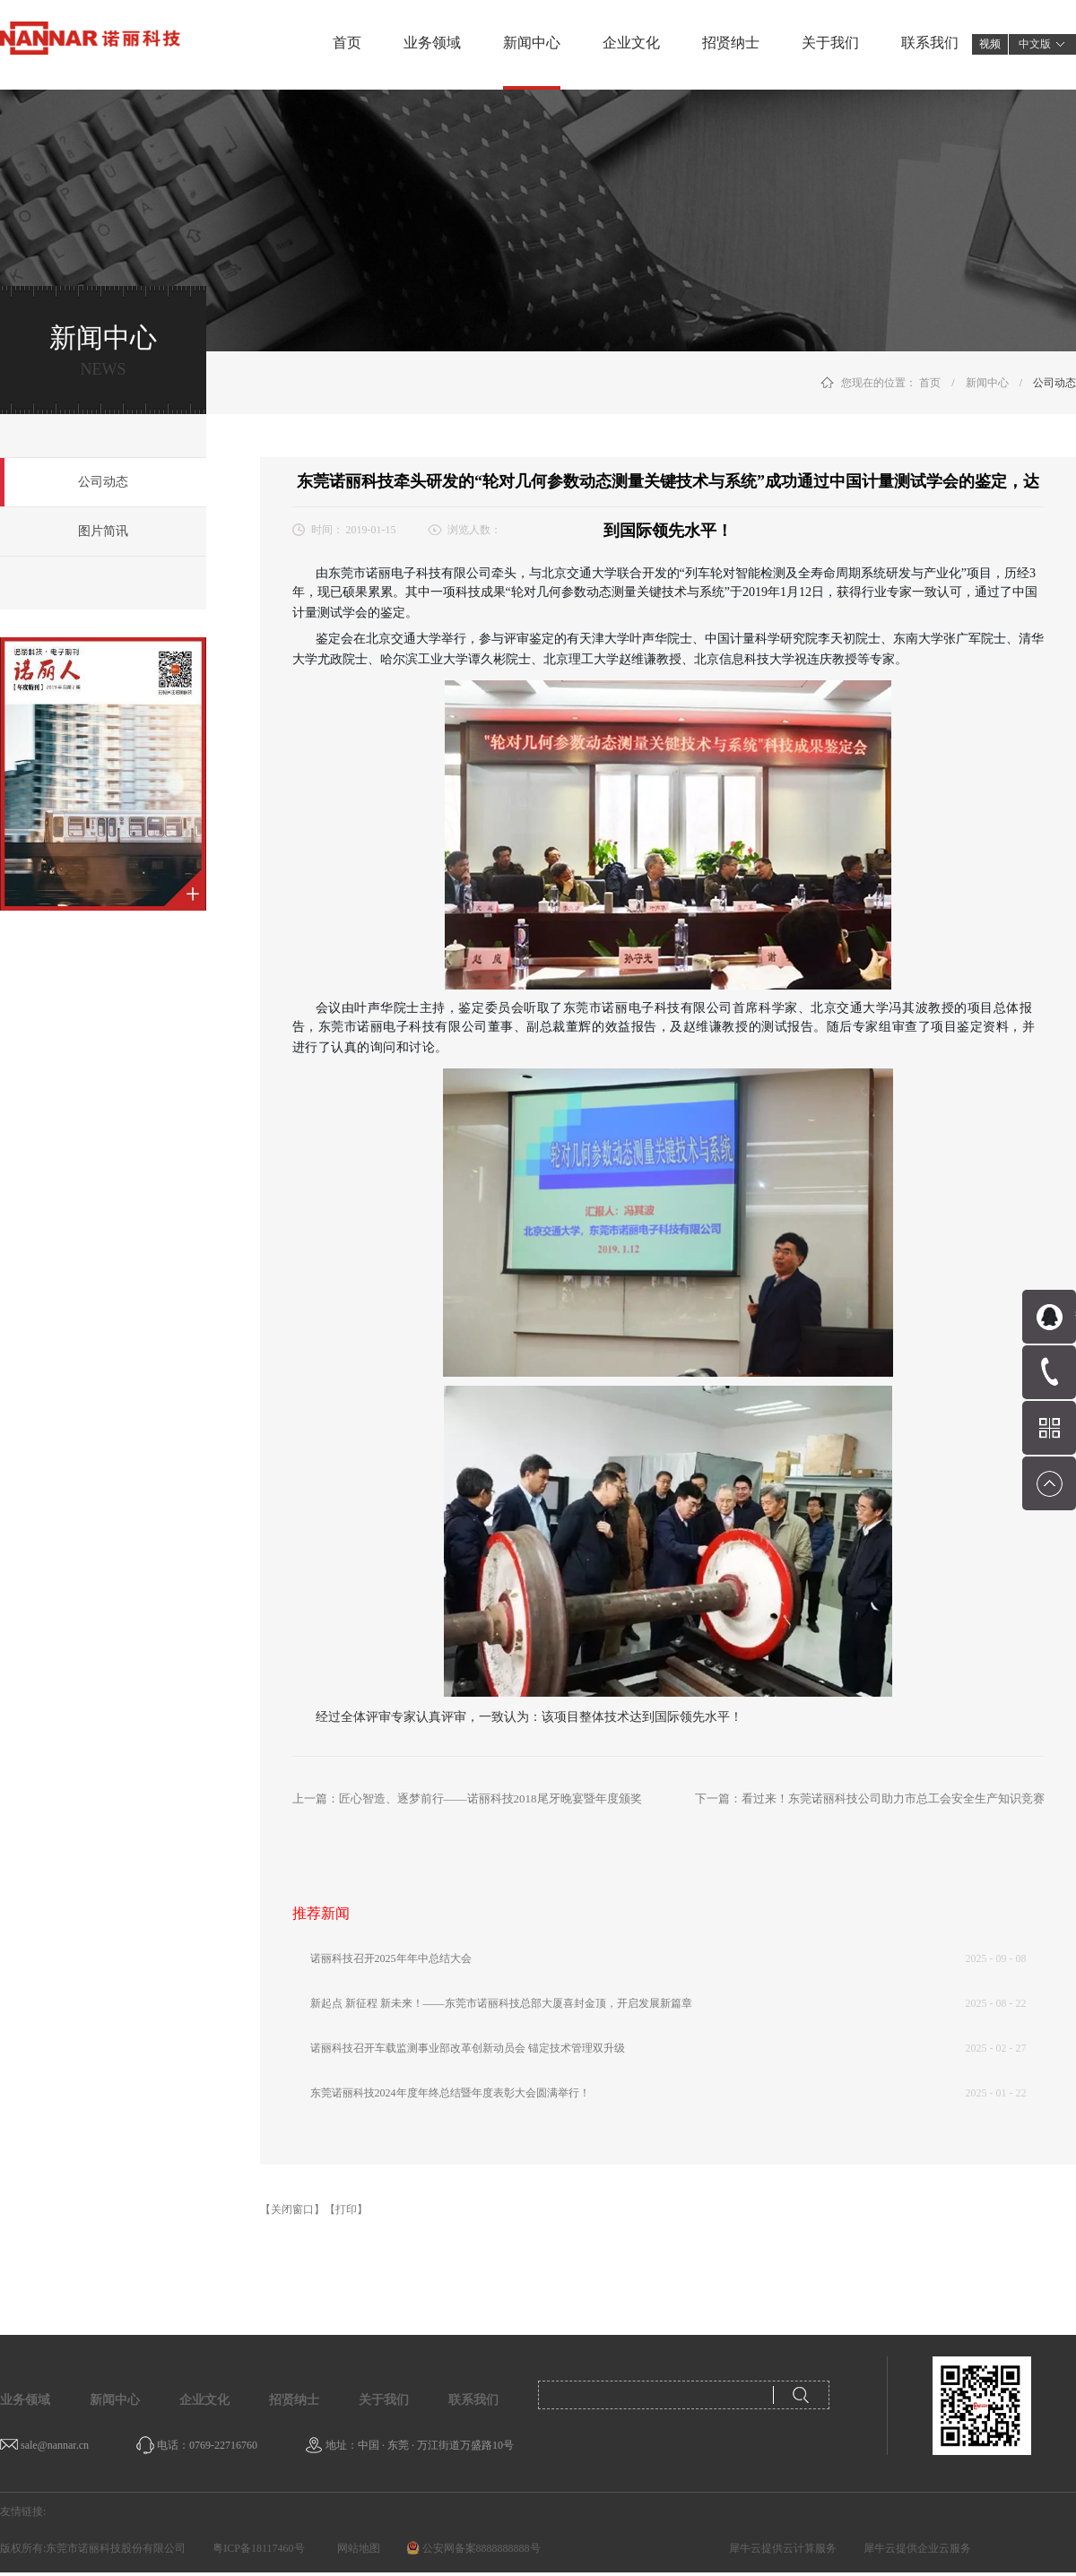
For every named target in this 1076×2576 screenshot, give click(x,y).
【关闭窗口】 (292, 2209)
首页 (347, 42)
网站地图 (356, 2548)
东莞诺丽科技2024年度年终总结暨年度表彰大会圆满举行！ (450, 2093)
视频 (990, 44)
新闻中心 (987, 382)
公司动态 (1054, 382)
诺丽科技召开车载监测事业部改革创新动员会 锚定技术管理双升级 (467, 2048)
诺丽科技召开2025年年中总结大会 (391, 1958)
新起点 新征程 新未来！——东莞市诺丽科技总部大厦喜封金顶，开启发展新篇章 (501, 2003)
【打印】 (346, 2209)
